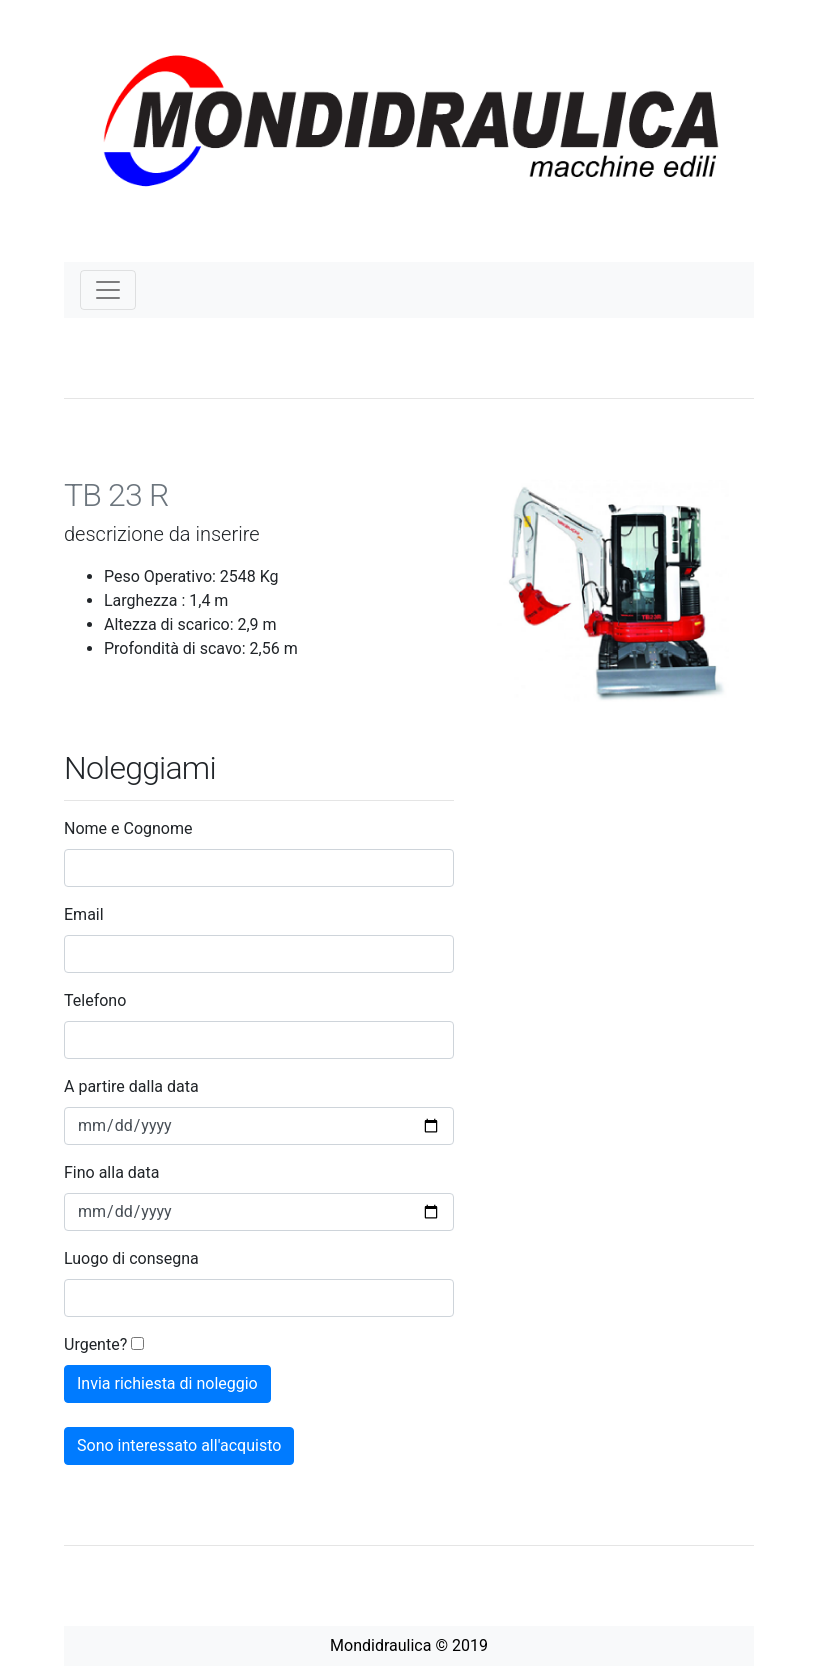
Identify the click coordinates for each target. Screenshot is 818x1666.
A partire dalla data (131, 1086)
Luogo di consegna (131, 1258)
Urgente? (95, 1344)
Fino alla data (111, 1172)
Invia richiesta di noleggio (167, 1383)
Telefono (95, 1000)
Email (84, 914)
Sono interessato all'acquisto (179, 1445)
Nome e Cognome (128, 828)
